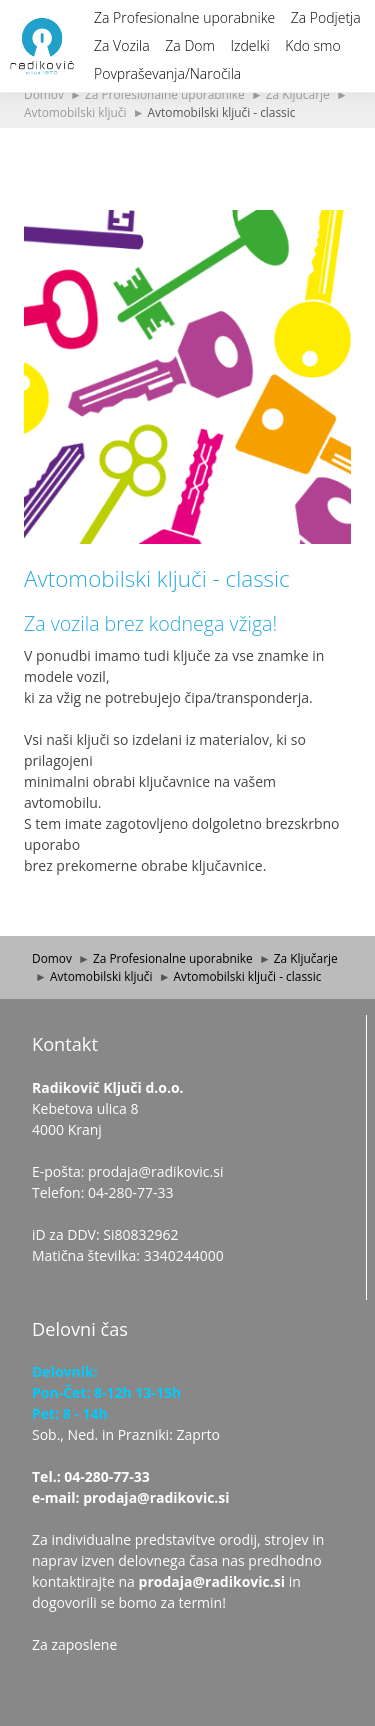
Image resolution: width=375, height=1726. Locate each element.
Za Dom (190, 45)
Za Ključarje (298, 94)
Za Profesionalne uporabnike (184, 17)
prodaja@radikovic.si (212, 1581)
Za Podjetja (326, 17)
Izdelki (249, 45)
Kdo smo (312, 45)
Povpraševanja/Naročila (167, 73)
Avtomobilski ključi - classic (222, 112)
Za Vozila (122, 45)
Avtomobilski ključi (75, 112)
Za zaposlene (74, 1644)
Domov (44, 94)
